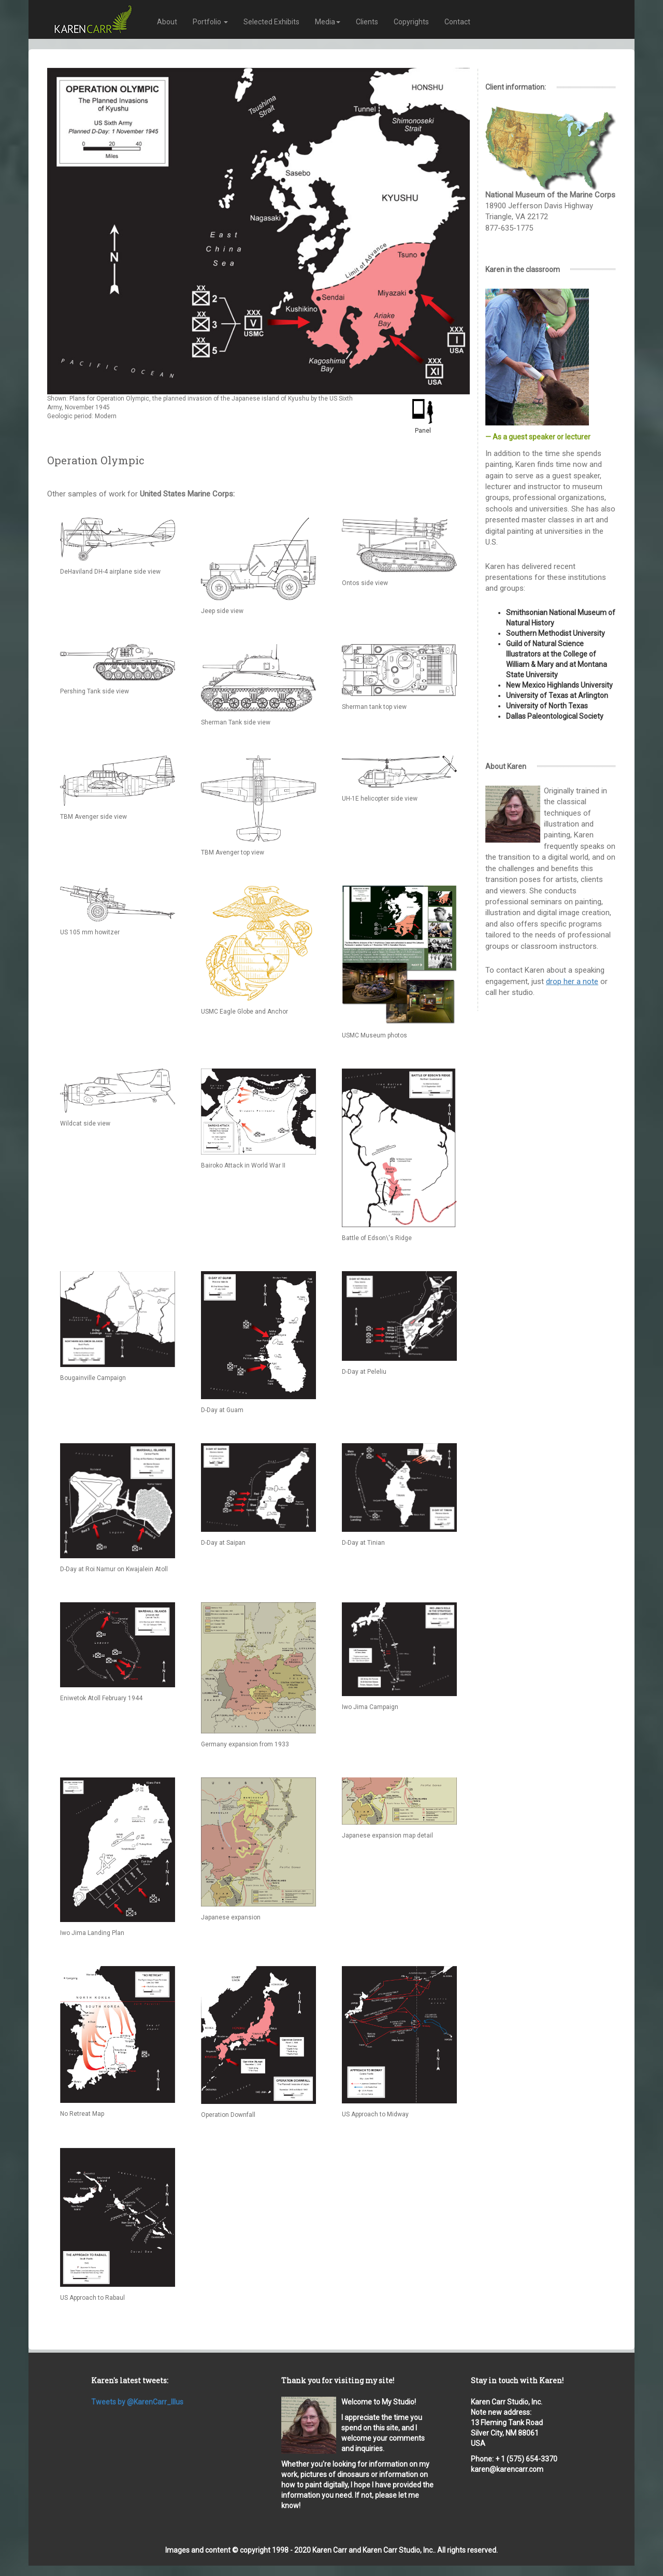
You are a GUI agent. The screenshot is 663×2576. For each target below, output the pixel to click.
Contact (457, 22)
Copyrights (411, 22)
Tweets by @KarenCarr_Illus (137, 2402)
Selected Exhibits (271, 22)
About (167, 22)
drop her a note (572, 981)
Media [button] (327, 22)
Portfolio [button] (210, 22)
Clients (367, 22)
